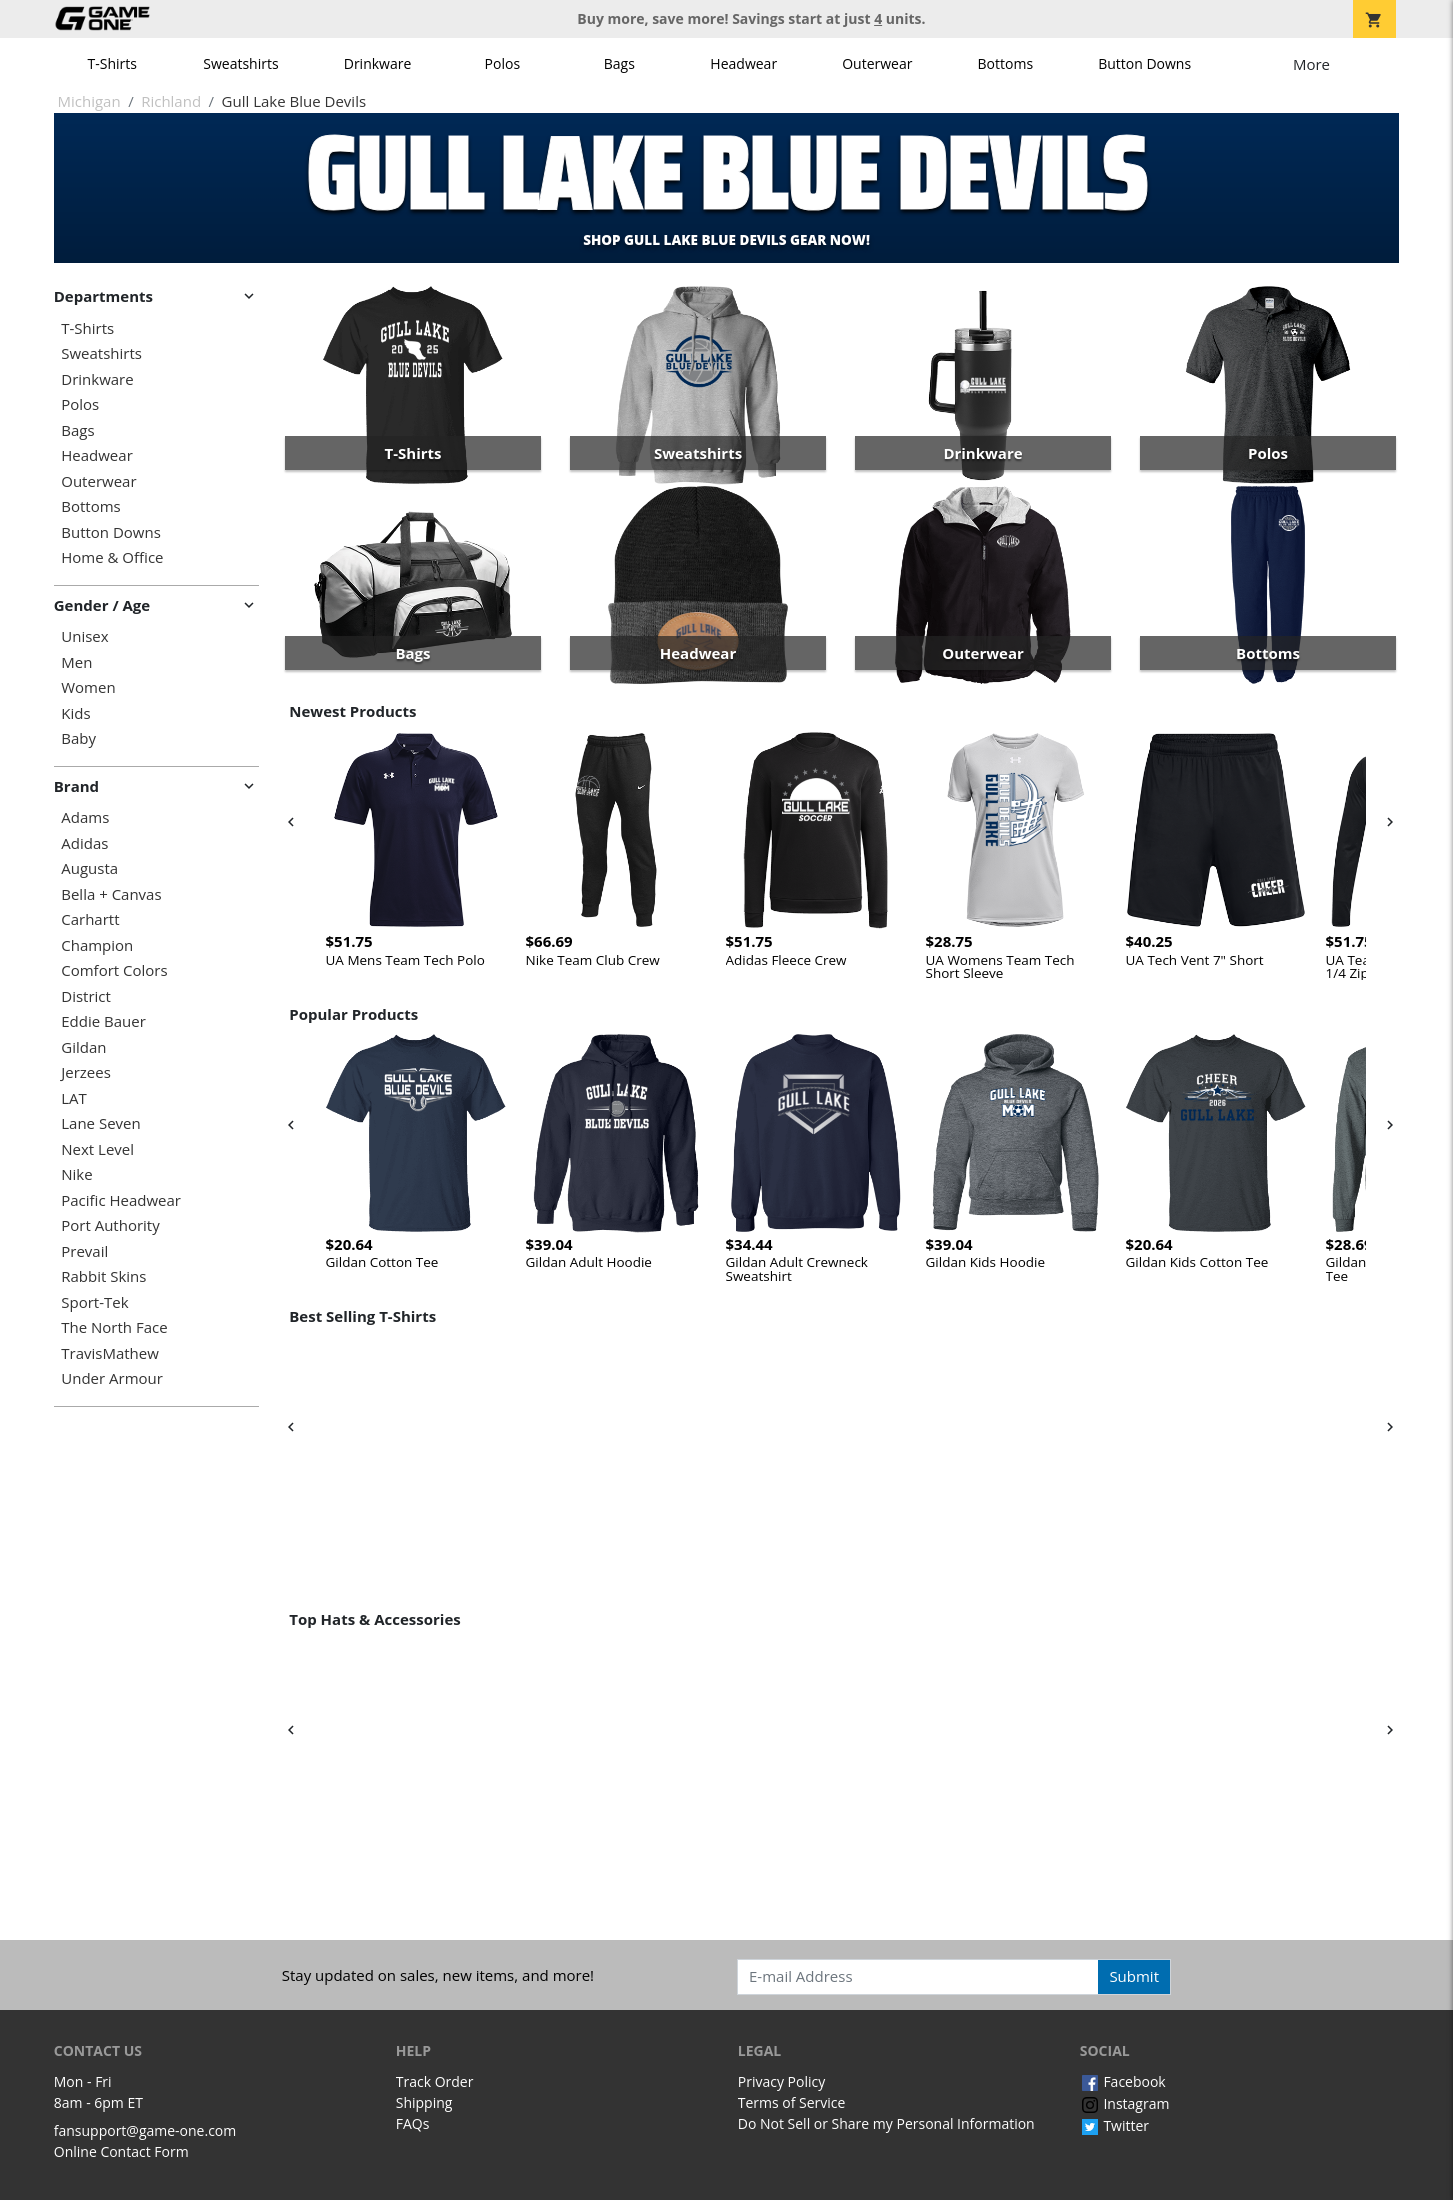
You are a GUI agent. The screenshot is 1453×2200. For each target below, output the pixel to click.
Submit (1134, 1976)
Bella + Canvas (111, 894)
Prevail (84, 1251)
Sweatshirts (240, 63)
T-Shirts (112, 63)
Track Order (435, 2081)
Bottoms (1006, 63)
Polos (502, 63)
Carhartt (90, 919)
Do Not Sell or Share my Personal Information (886, 2123)
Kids (75, 713)
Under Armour (112, 1378)
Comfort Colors (114, 970)
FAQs (413, 2123)
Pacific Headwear (121, 1200)
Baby (78, 738)
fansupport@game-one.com (145, 2130)
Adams (85, 817)
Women (88, 687)
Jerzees (86, 1072)
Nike (76, 1174)
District (86, 996)
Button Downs (1144, 63)
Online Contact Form (121, 2151)
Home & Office (112, 557)
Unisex (84, 636)
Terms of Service (792, 2102)
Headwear (743, 63)
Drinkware (378, 63)
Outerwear (877, 63)
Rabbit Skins (103, 1276)
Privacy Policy (781, 2081)
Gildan (83, 1047)
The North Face (114, 1327)
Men (76, 662)
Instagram (1125, 2103)
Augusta (89, 868)
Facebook (1123, 2081)
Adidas (84, 843)
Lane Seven (100, 1123)
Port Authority (110, 1225)
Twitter (1114, 2125)
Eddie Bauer (103, 1021)
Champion (97, 945)
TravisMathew (110, 1353)
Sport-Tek (94, 1302)
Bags (619, 63)
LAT (74, 1098)
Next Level (97, 1149)
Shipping (424, 2102)
